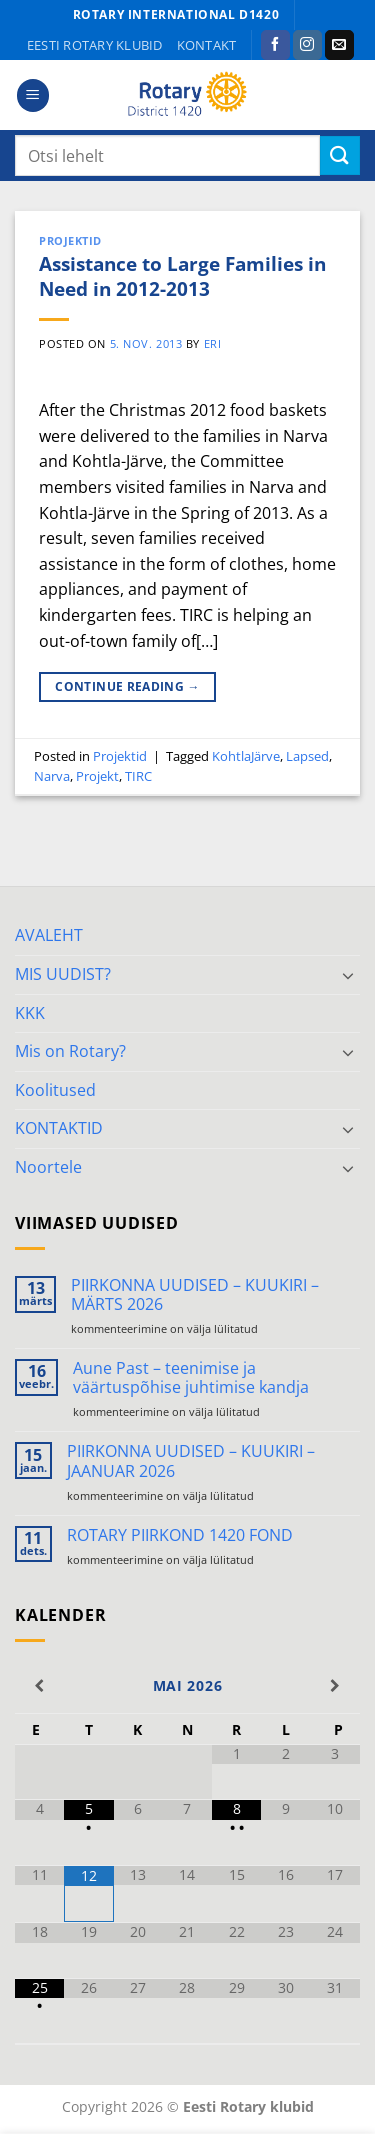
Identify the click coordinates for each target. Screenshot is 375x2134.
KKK (30, 1013)
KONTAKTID (59, 1128)
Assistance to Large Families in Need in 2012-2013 (182, 276)
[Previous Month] (39, 1686)
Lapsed (307, 756)
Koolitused (55, 1090)
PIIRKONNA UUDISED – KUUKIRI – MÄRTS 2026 (195, 1295)
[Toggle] (348, 975)
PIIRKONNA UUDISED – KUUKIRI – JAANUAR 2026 (191, 1461)
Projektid (70, 240)
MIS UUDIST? (63, 974)
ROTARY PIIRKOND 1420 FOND (180, 1535)
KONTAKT (207, 45)
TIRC (138, 776)
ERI (213, 343)
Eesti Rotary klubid (95, 45)
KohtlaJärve (246, 756)
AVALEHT (49, 935)
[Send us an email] (339, 45)
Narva (52, 776)
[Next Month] (335, 1686)
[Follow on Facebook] (275, 45)
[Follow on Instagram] (307, 45)
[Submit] (340, 155)
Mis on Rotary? (70, 1051)
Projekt (97, 776)
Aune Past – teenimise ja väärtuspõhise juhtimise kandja (191, 1378)
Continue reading (127, 686)
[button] (33, 95)
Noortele (48, 1167)
